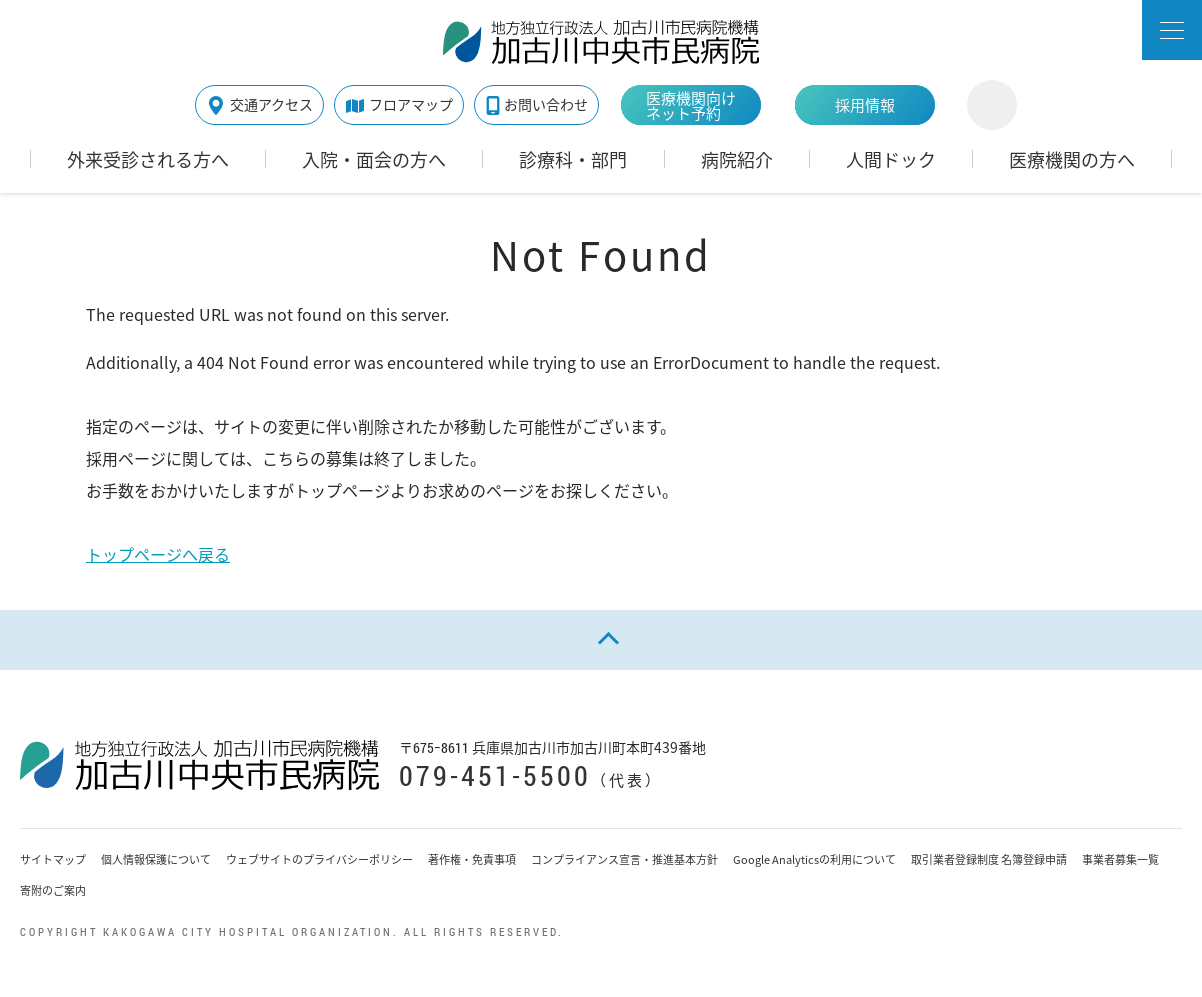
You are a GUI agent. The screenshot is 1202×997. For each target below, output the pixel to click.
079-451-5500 (495, 775)
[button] (1172, 30)
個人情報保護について (156, 859)
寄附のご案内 (53, 890)
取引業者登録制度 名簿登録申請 (989, 859)
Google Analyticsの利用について (814, 859)
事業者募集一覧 (1120, 859)
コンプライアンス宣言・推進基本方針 (624, 859)
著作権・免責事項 (472, 859)
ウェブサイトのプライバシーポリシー (319, 859)
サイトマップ (53, 859)
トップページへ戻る (158, 554)
